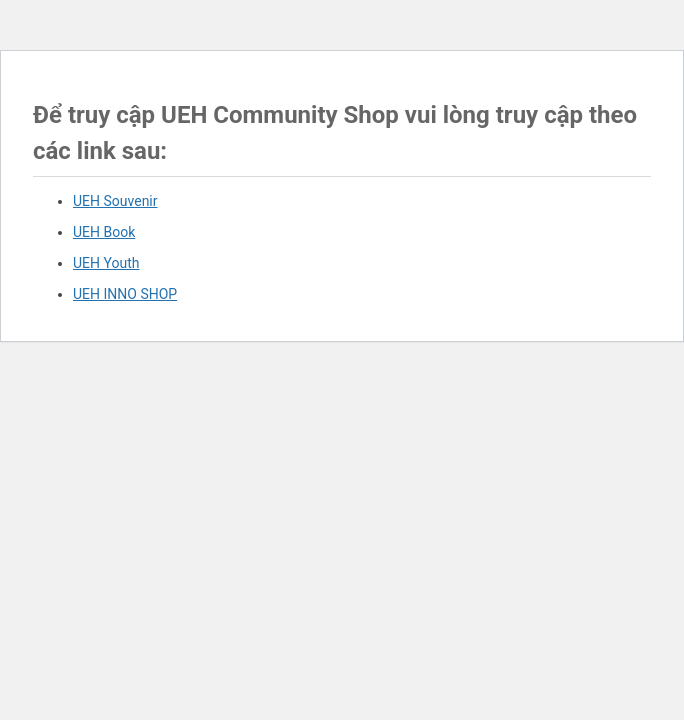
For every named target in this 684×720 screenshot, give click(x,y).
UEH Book (104, 232)
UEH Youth (106, 263)
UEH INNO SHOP (125, 294)
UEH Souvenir (115, 201)
